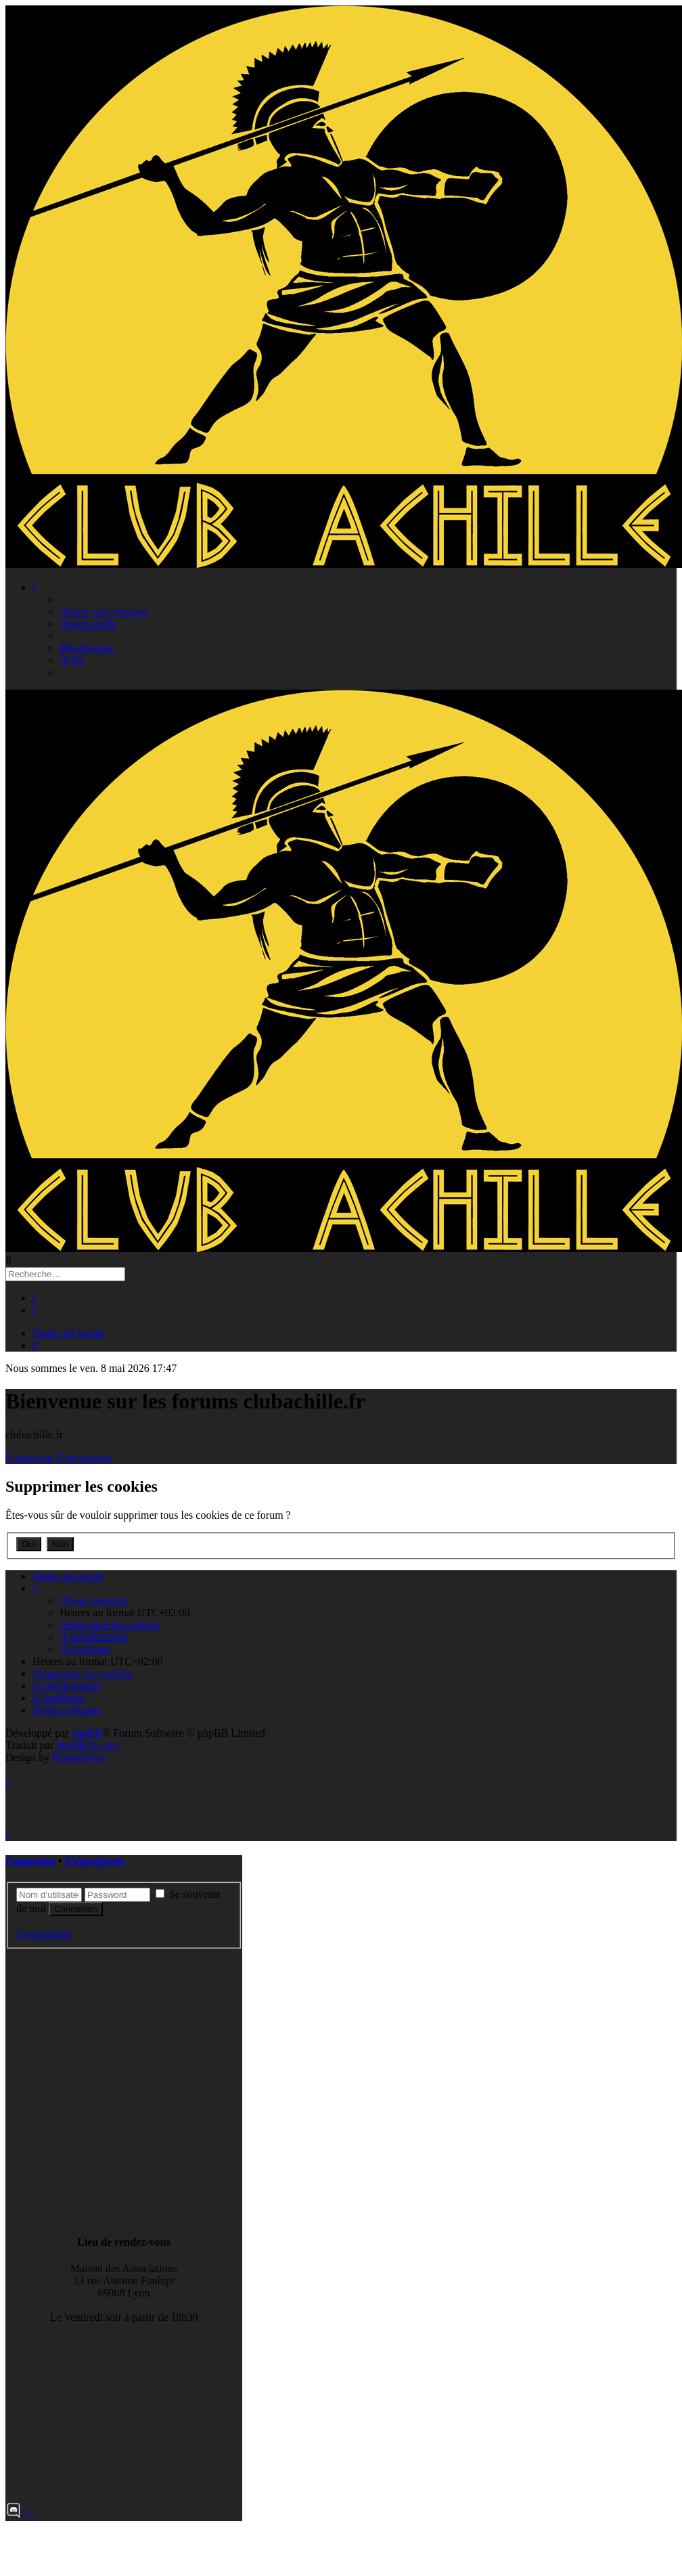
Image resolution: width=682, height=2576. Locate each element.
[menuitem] (103, 611)
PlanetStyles (79, 1757)
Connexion (29, 1457)
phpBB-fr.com (87, 1745)
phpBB (87, 1733)
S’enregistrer (83, 1457)
